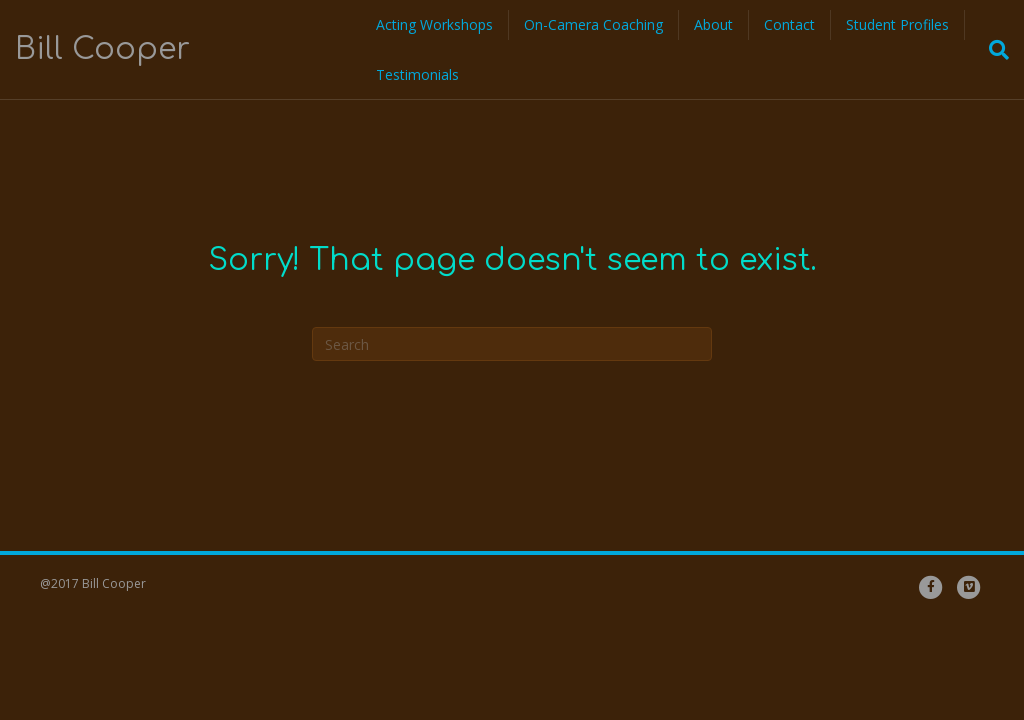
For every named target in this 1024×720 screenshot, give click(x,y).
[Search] (993, 50)
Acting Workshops (434, 24)
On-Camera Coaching (593, 24)
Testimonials (417, 74)
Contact (789, 24)
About (713, 24)
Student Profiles (897, 24)
